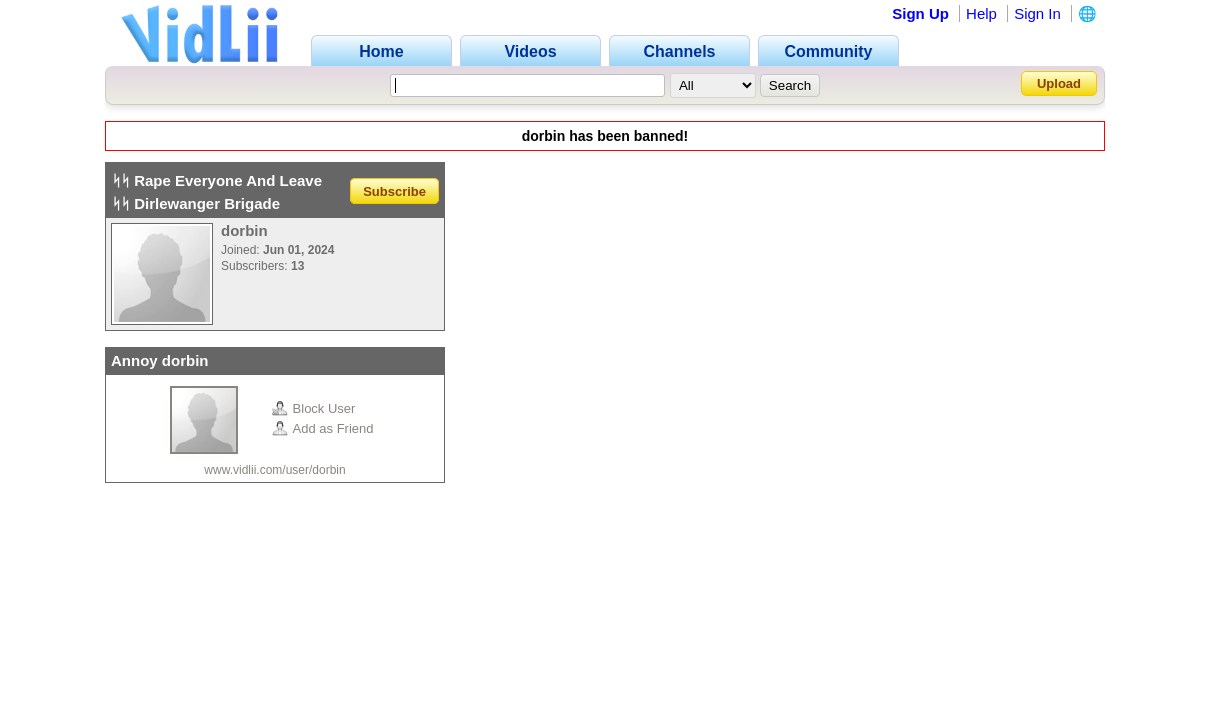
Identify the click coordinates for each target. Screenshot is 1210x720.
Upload (1059, 83)
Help (981, 13)
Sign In (1037, 13)
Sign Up (920, 13)
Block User (314, 408)
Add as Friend (323, 428)
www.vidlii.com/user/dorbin (274, 470)
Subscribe (394, 190)
